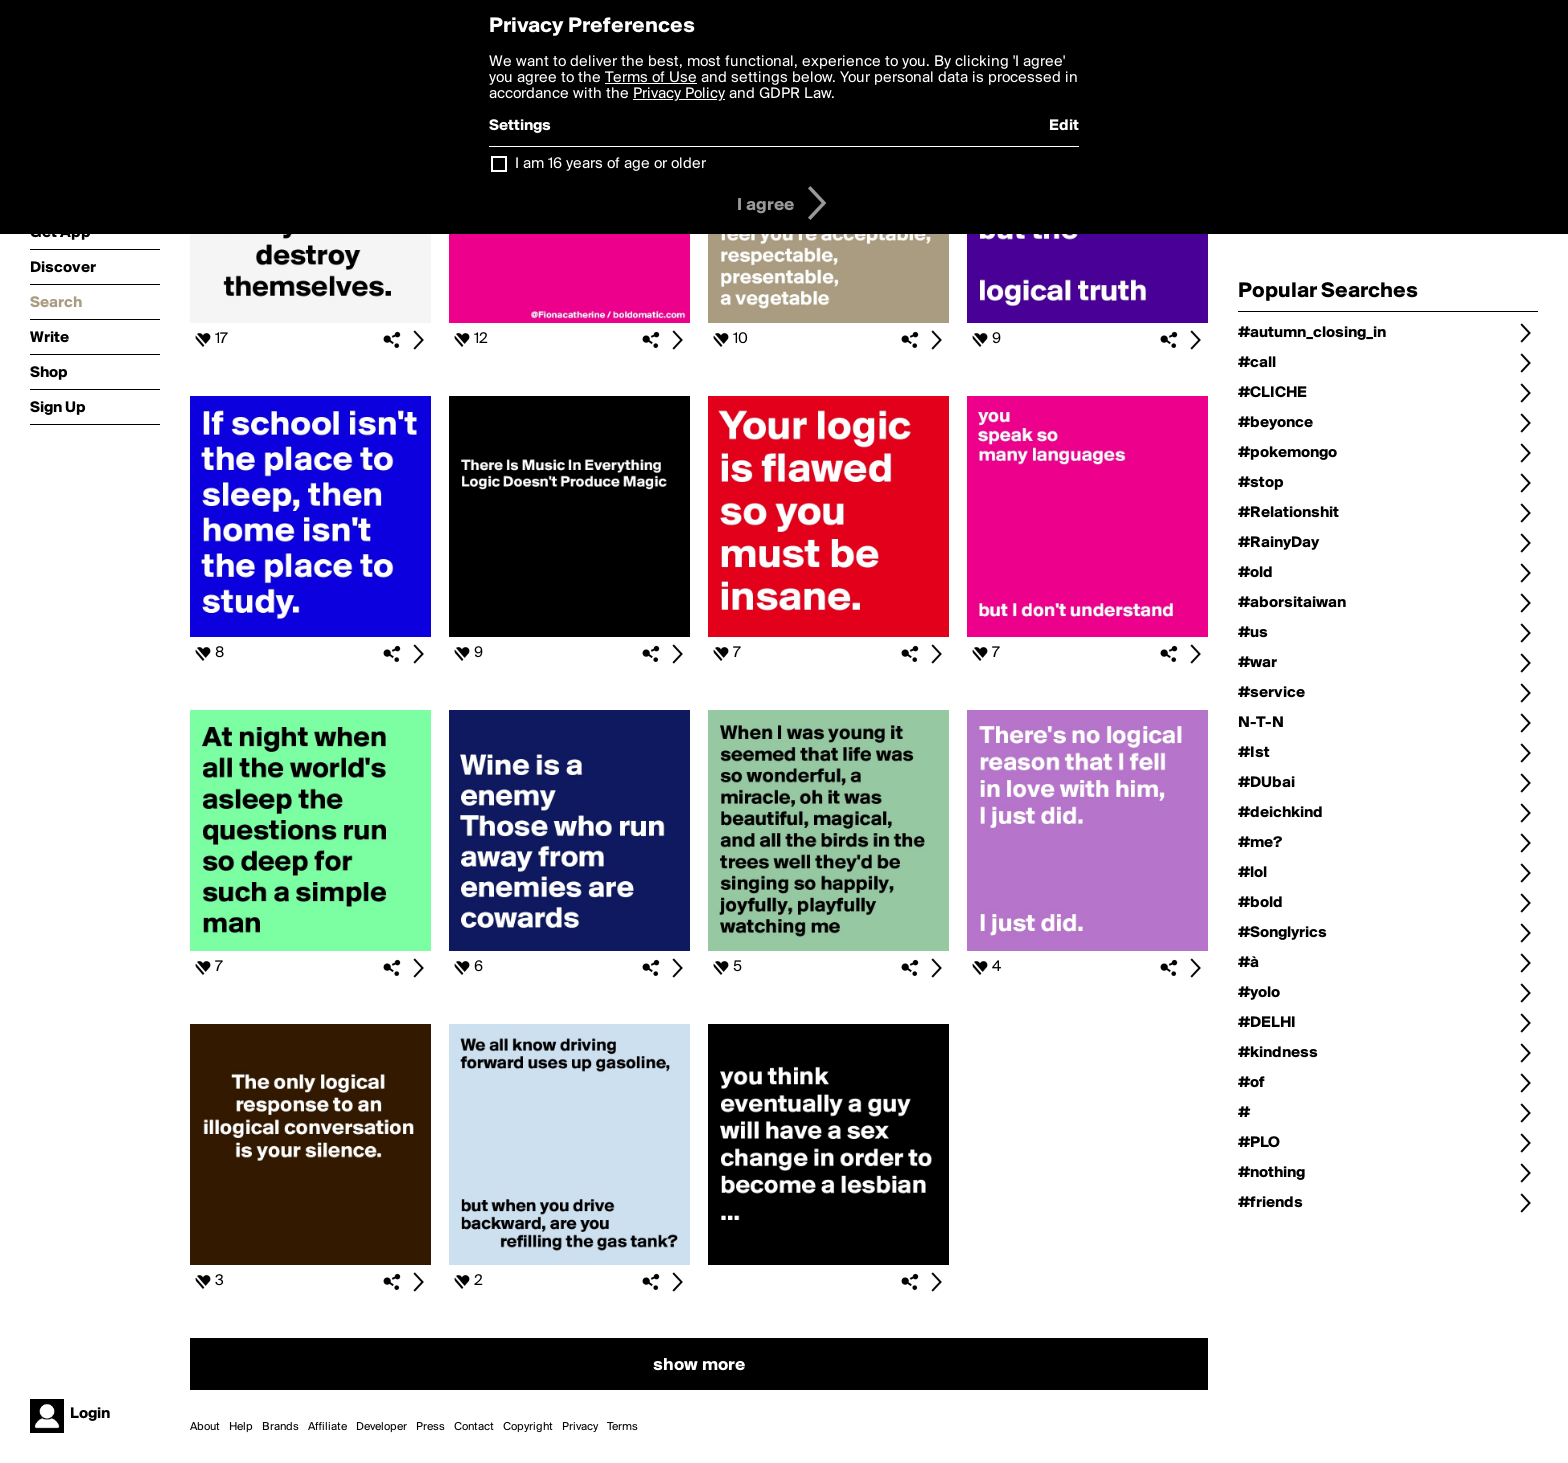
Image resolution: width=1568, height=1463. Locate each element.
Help (241, 1427)
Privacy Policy (679, 94)
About (205, 1427)
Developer (381, 1427)
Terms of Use (651, 78)
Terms (622, 1427)
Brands (280, 1427)
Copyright (528, 1427)
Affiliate (327, 1427)
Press (430, 1427)
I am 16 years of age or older (610, 164)
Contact (474, 1427)
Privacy (580, 1427)
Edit (1064, 126)
